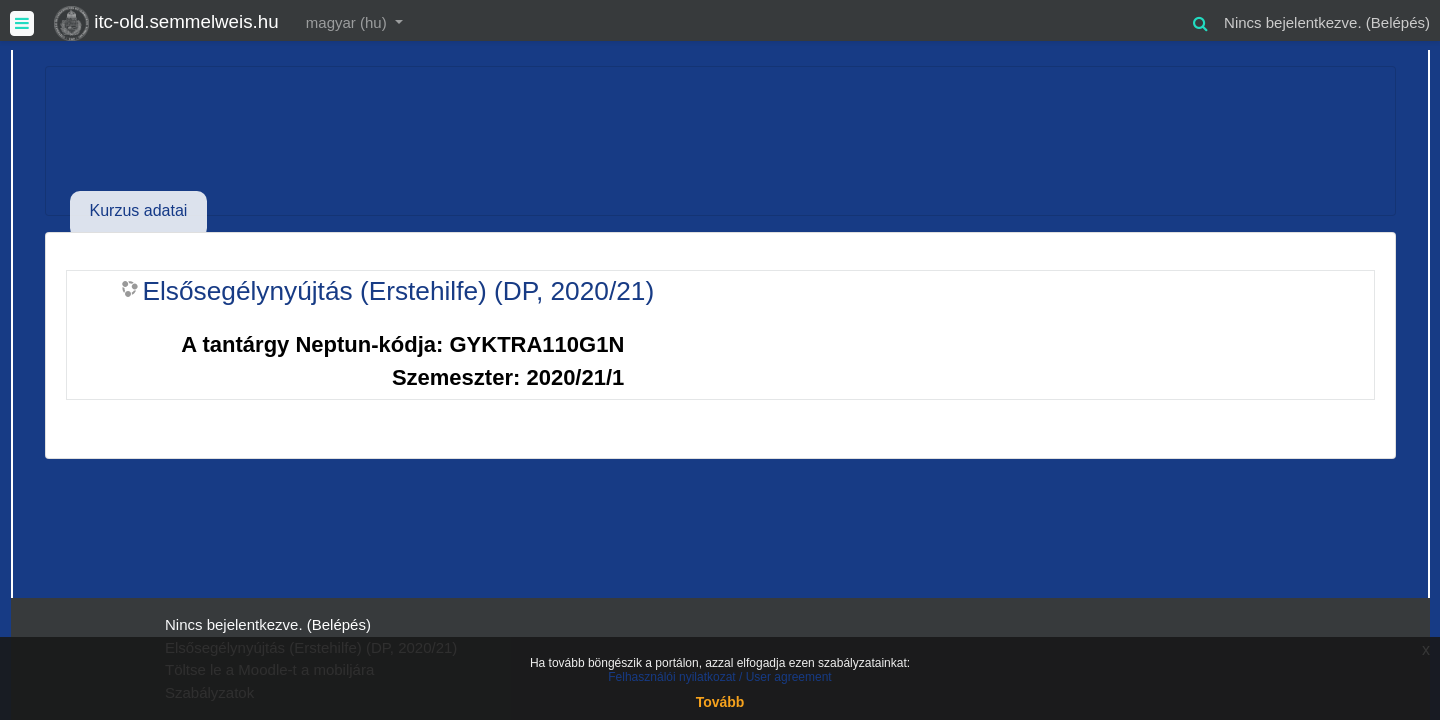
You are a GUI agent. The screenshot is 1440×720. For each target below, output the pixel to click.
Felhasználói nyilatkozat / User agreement (719, 677)
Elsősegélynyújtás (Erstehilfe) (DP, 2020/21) (399, 291)
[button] (1200, 20)
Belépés (1398, 22)
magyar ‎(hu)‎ (348, 22)
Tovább (720, 702)
